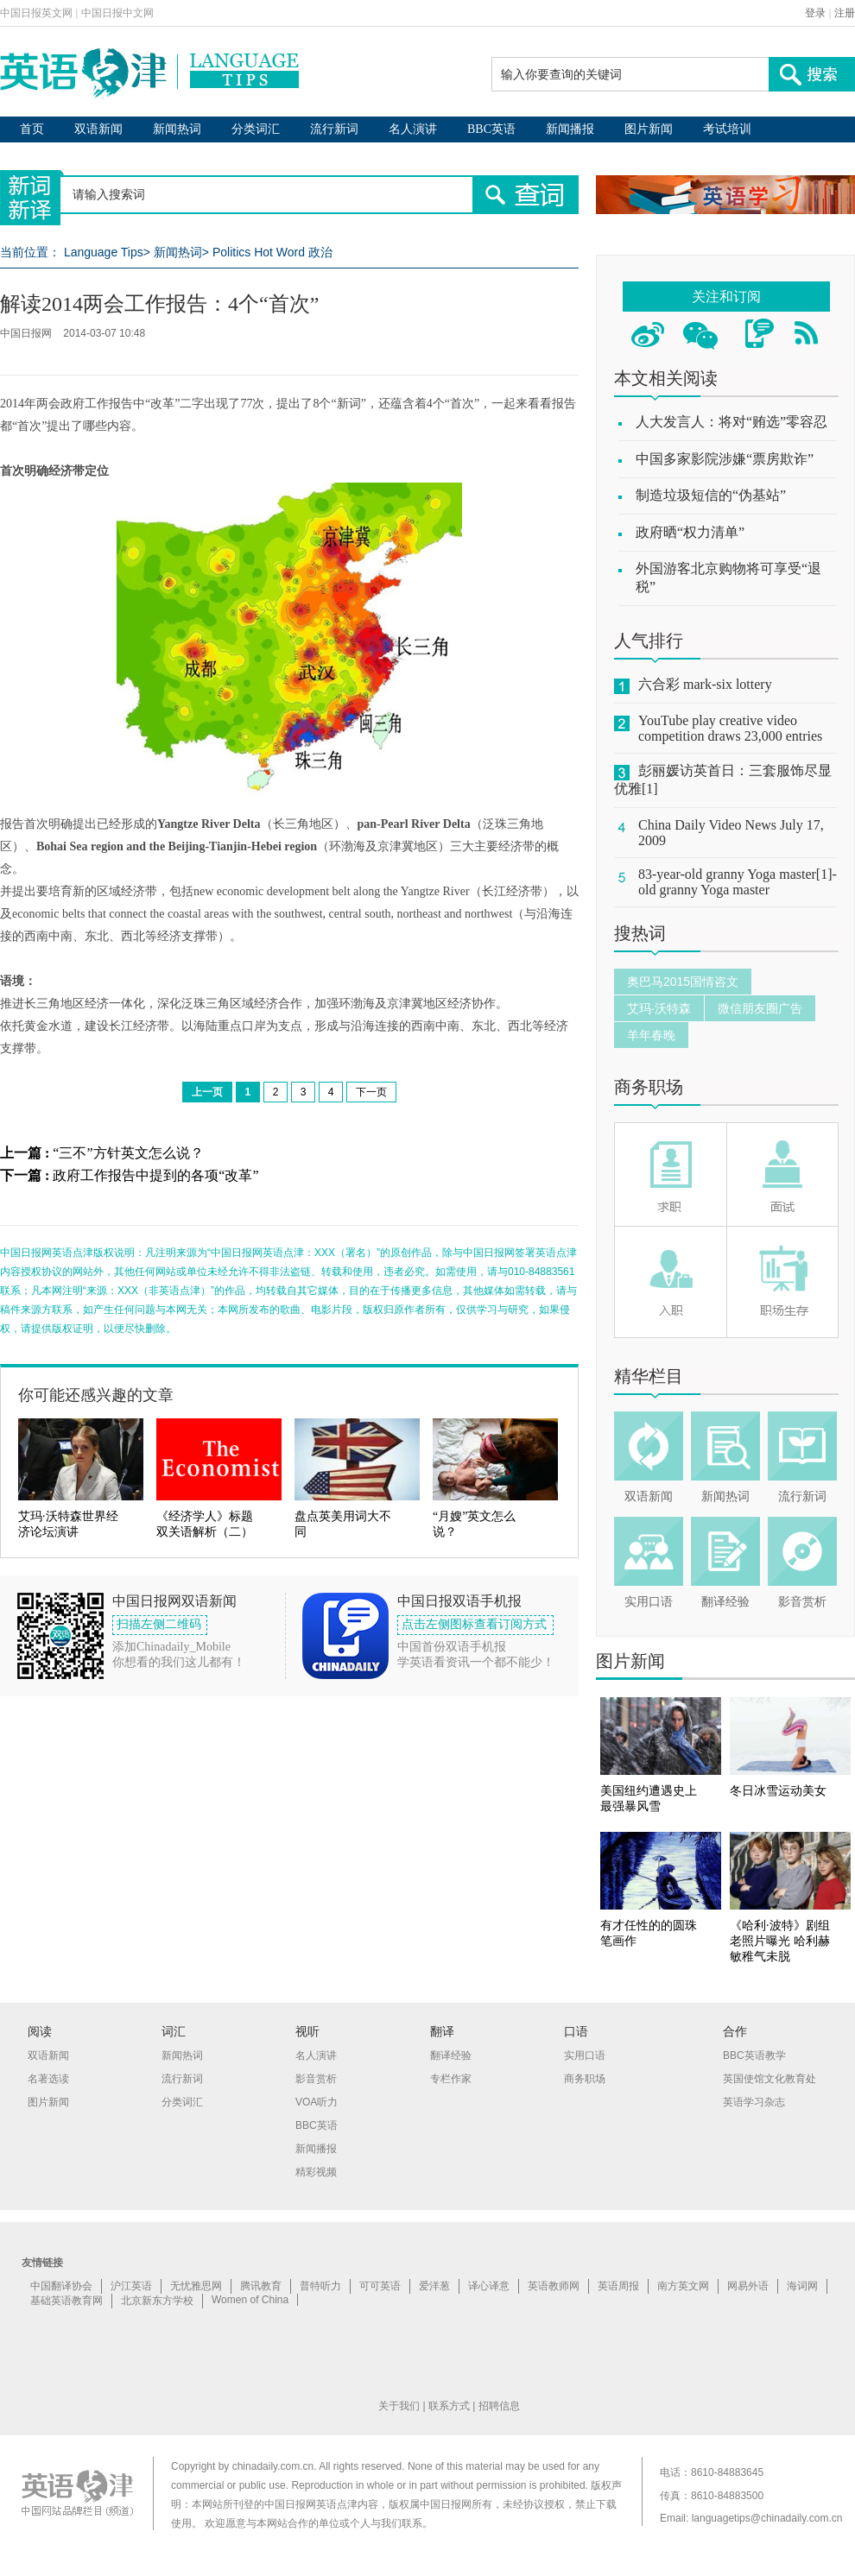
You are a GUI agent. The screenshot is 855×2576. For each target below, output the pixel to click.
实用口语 (648, 1601)
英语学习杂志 (754, 2102)
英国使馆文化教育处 (769, 2079)
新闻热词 (177, 129)
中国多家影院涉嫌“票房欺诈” (725, 458)
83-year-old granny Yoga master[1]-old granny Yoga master (737, 882)
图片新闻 (648, 129)
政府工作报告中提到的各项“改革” (155, 1175)
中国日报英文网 (36, 13)
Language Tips (103, 252)
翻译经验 (725, 1601)
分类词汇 (255, 129)
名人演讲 (413, 129)
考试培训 (727, 129)
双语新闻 (98, 129)
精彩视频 (316, 2172)
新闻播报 (570, 129)
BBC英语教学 (754, 2055)
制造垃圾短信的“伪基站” (711, 495)
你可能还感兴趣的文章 (96, 1395)
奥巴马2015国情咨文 (682, 981)
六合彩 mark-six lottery (705, 684)
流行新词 (334, 129)
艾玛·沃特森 (659, 1008)
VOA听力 (316, 2102)
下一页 (371, 1092)
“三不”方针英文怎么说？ (128, 1153)
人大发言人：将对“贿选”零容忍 (731, 421)
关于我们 (399, 2406)
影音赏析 (802, 1601)
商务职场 (648, 1086)
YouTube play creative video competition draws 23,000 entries (730, 728)
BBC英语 (491, 129)
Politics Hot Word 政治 (272, 252)
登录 (815, 13)
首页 (32, 129)
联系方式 (449, 2406)
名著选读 (48, 2079)
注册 (844, 13)
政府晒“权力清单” (690, 532)
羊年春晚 (651, 1035)
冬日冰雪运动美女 (778, 1790)
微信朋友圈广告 (760, 1008)
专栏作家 (451, 2079)
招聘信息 (499, 2406)
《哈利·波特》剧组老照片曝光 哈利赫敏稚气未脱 (780, 1941)
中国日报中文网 (117, 13)
